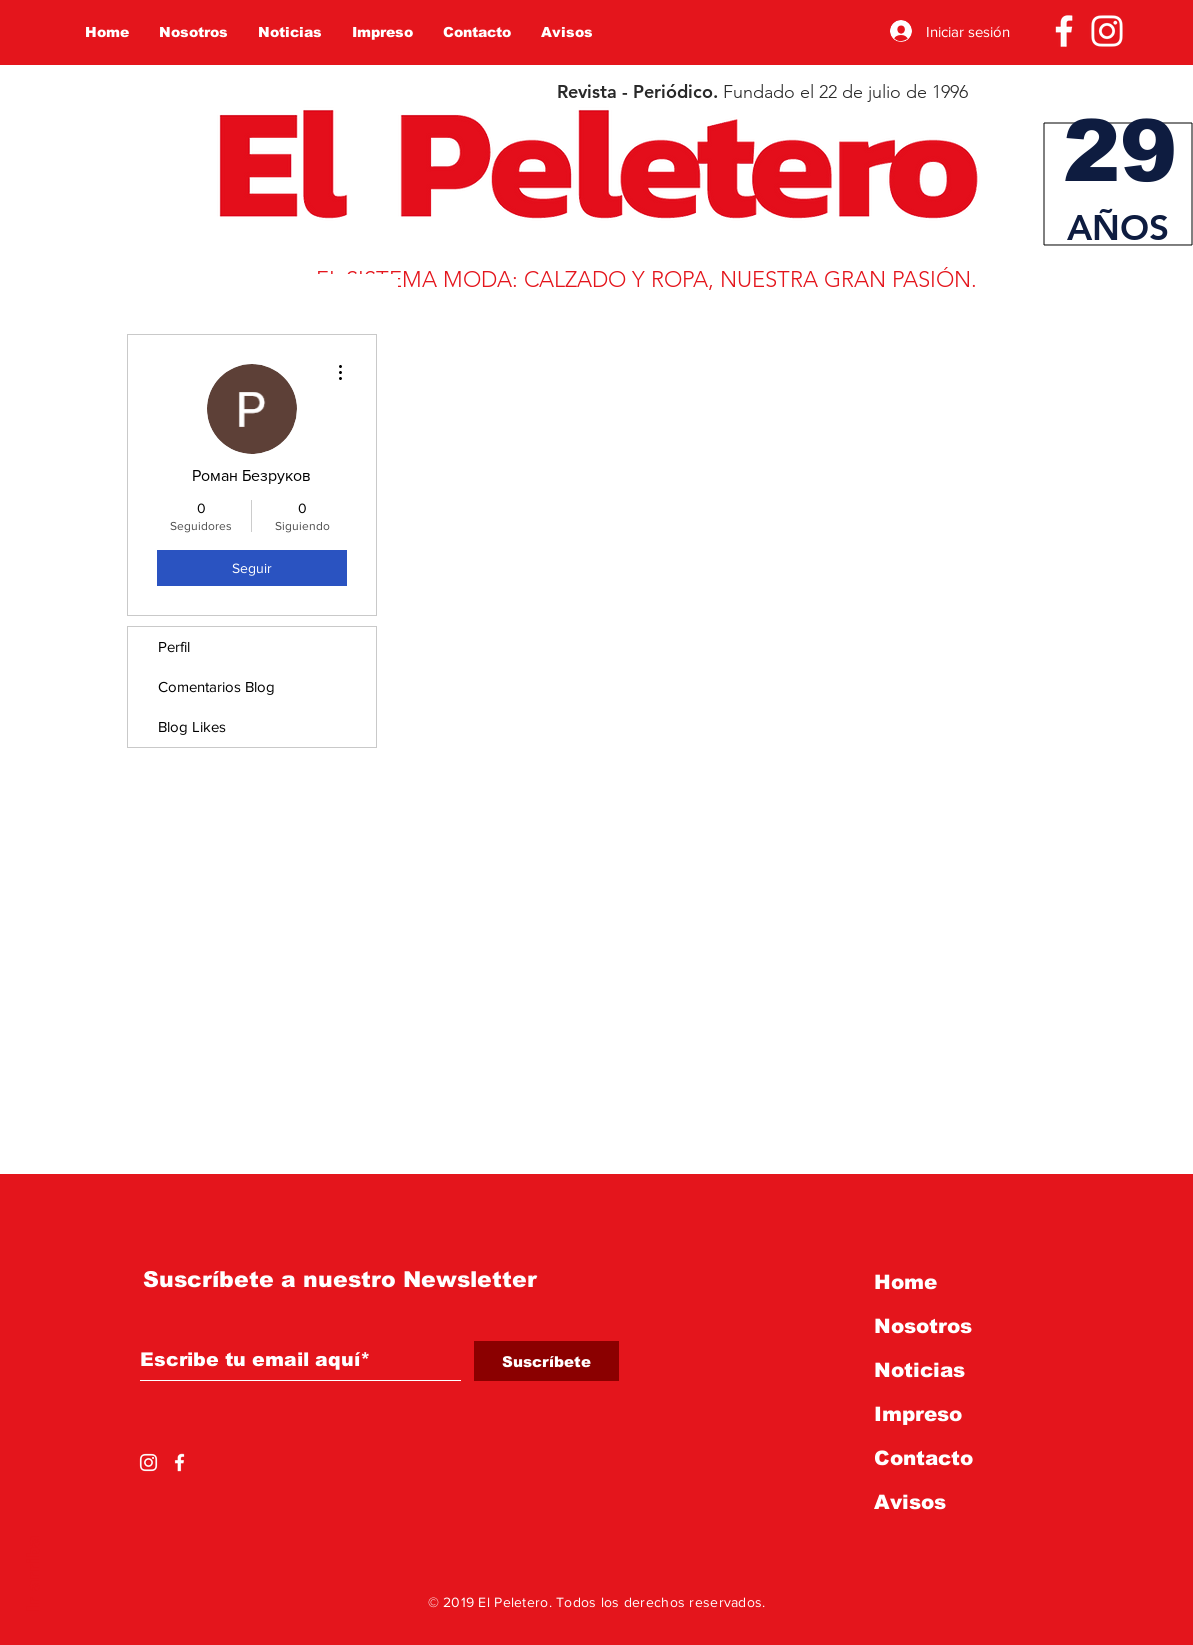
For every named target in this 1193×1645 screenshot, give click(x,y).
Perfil (174, 646)
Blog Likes (192, 726)
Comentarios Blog (216, 686)
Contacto (923, 1458)
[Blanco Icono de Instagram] (1107, 31)
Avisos (910, 1502)
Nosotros (923, 1326)
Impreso (918, 1414)
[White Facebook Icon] (179, 1462)
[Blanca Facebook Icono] (1064, 31)
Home (905, 1282)
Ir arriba (33, 1574)
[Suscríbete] (546, 1361)
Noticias (919, 1370)
